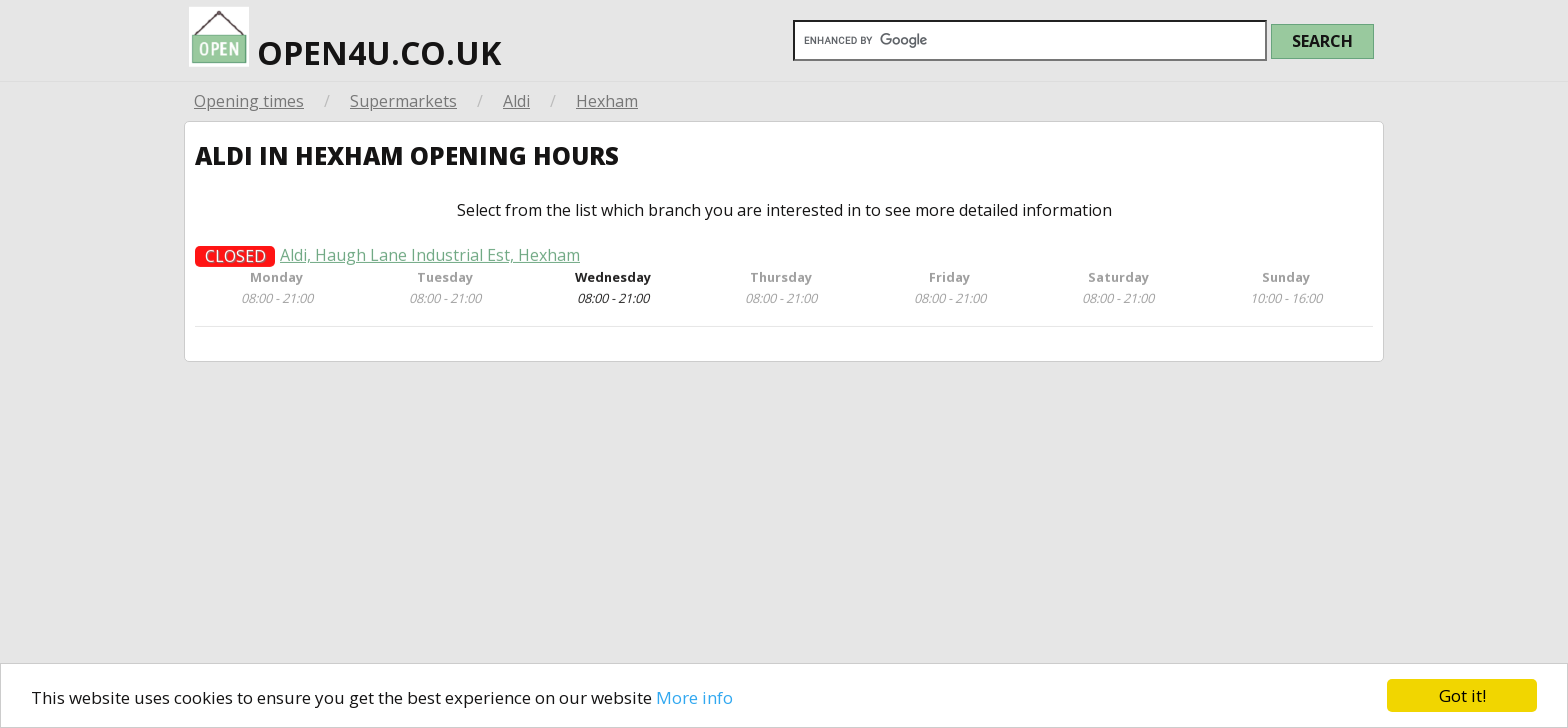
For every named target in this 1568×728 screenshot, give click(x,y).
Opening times (249, 101)
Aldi (516, 101)
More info (694, 697)
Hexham (607, 101)
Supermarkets (403, 101)
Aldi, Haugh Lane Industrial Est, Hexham (430, 268)
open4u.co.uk (345, 37)
